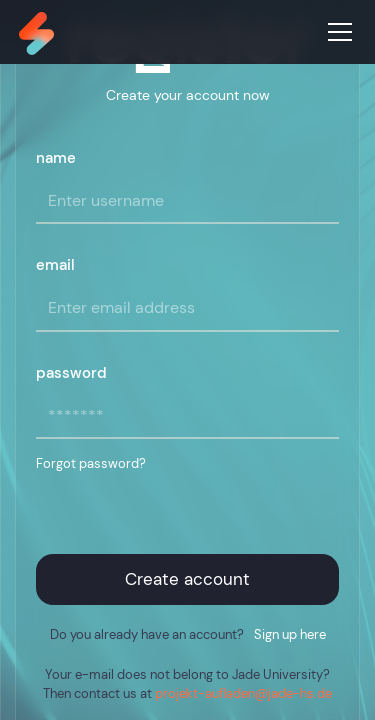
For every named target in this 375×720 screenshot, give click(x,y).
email (55, 265)
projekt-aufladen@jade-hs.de (243, 693)
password (71, 373)
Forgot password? (91, 463)
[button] (336, 32)
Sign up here (290, 634)
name (56, 158)
